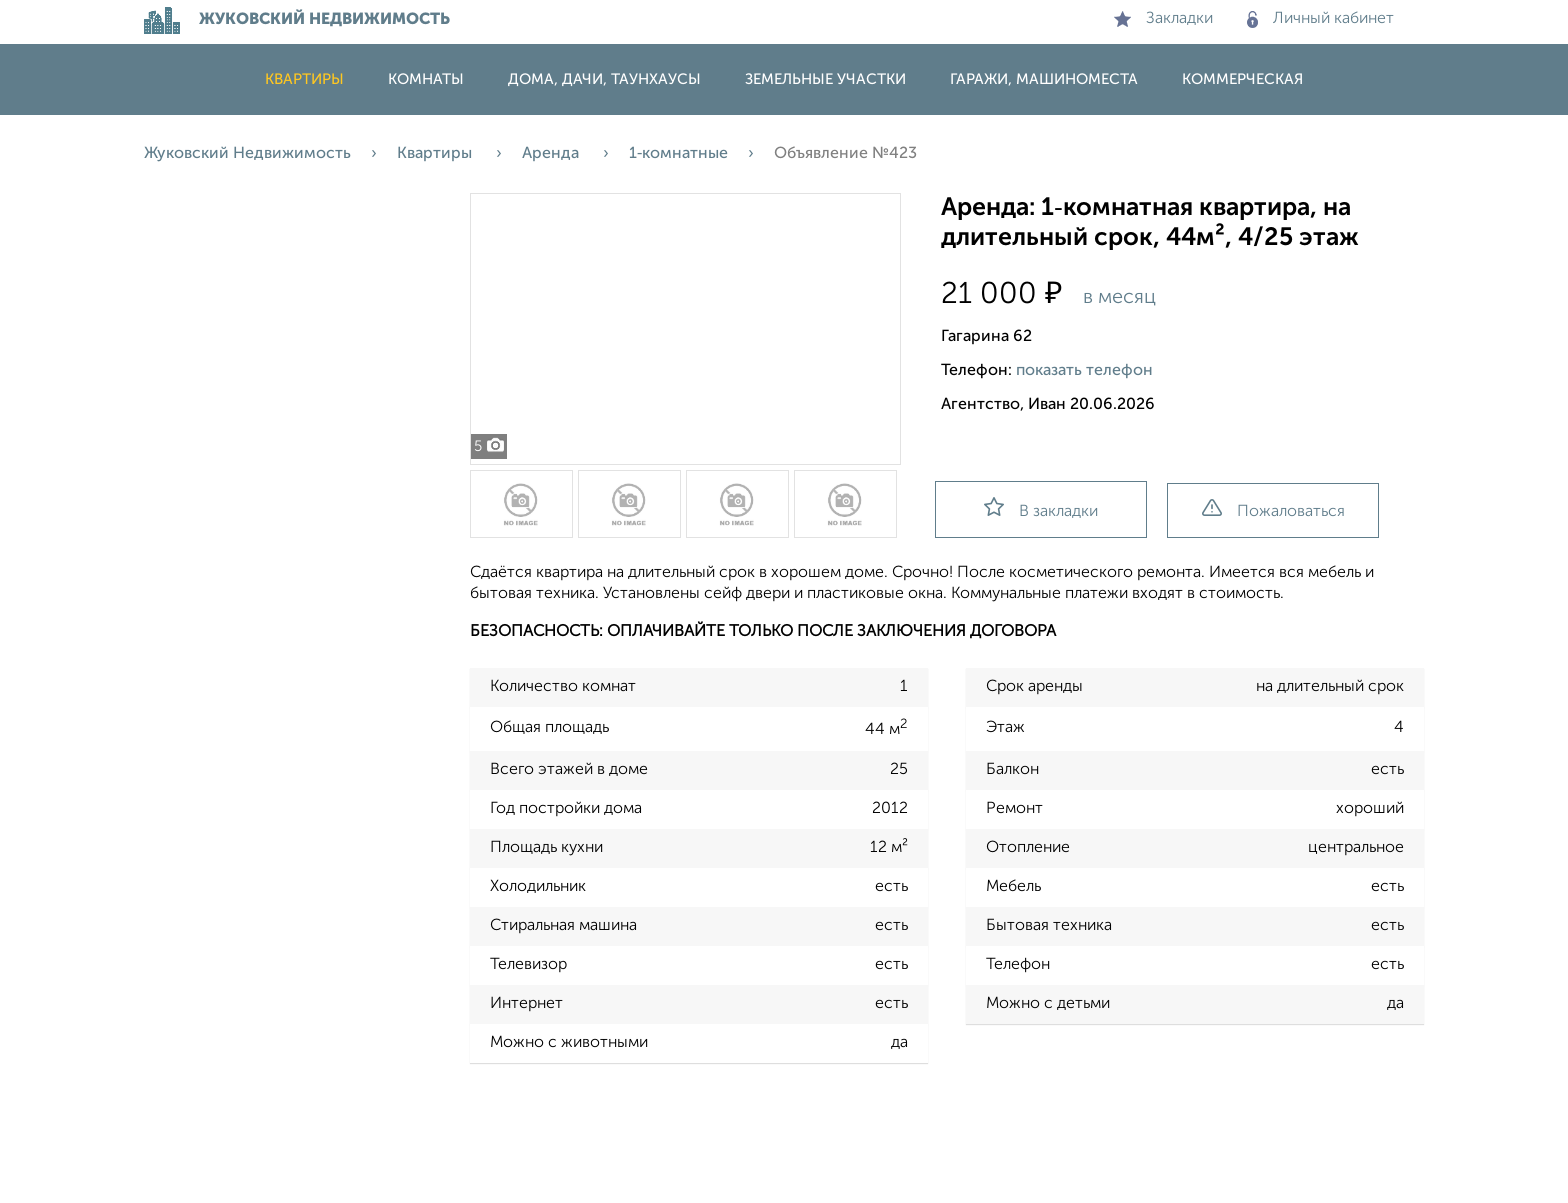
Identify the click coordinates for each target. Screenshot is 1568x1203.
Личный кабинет (1320, 19)
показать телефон (1084, 371)
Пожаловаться (1273, 509)
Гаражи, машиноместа (1044, 79)
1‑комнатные (678, 154)
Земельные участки (825, 79)
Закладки (1163, 19)
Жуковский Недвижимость (247, 154)
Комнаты (426, 79)
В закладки (1041, 508)
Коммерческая (1242, 79)
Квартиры (304, 79)
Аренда (552, 154)
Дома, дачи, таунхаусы (604, 79)
